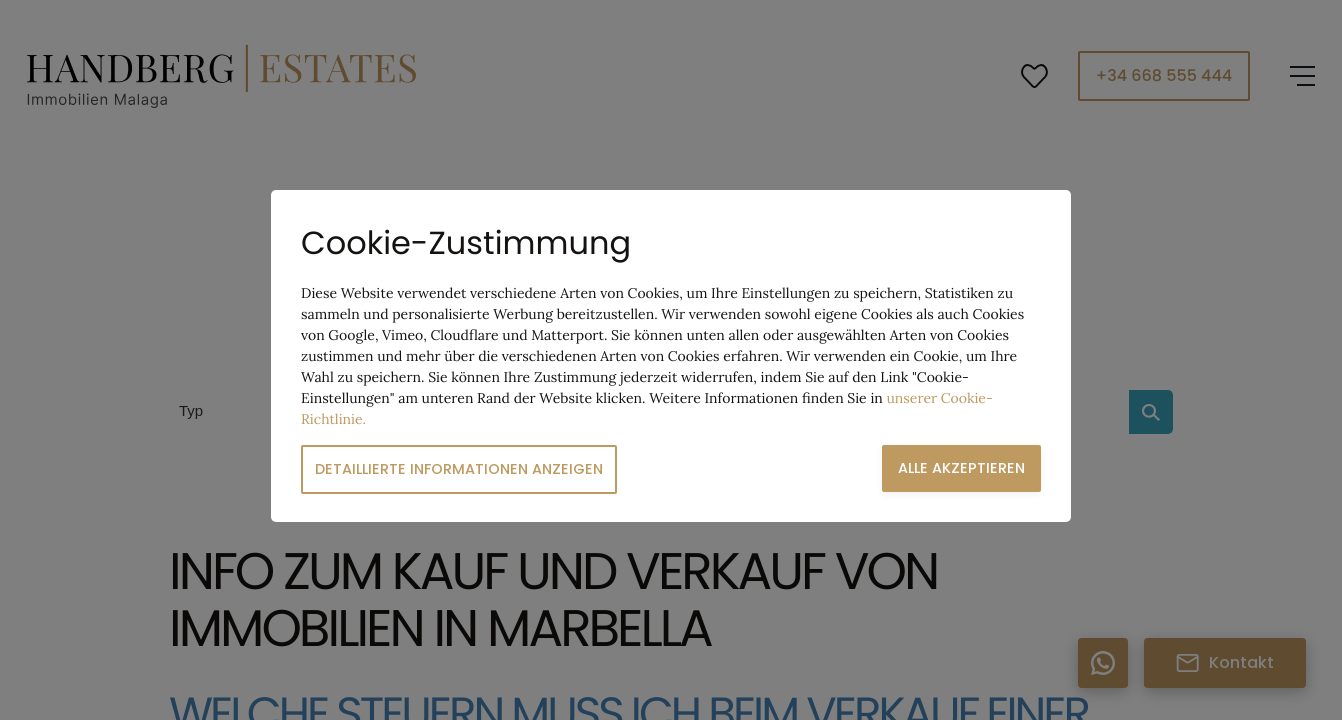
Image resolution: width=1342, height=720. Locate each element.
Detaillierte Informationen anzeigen (459, 469)
